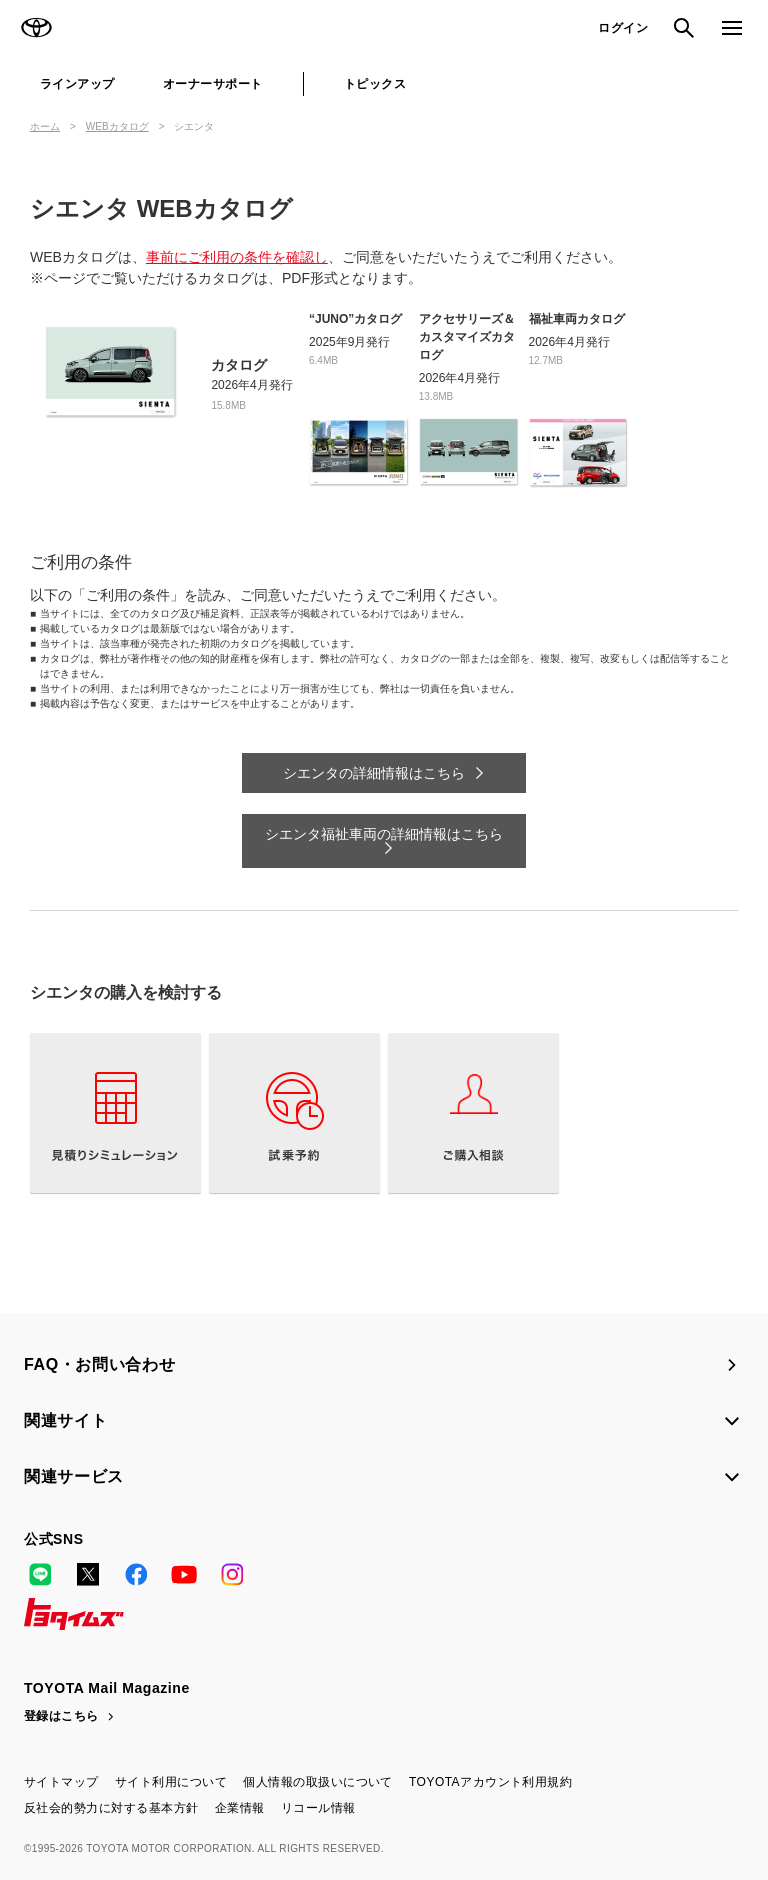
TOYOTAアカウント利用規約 (490, 1782)
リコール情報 (318, 1808)
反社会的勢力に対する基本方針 (111, 1808)
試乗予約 (294, 1113)
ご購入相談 (473, 1113)
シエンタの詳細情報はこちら (374, 773)
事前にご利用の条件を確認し (237, 257)
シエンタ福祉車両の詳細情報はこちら (384, 834)
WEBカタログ (117, 126)
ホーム (45, 126)
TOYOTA (36, 28)
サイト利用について (171, 1782)
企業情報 (240, 1808)
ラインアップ (77, 84)
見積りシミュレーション (115, 1113)
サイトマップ (61, 1782)
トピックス (375, 84)
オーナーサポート (213, 84)
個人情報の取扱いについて (318, 1782)
